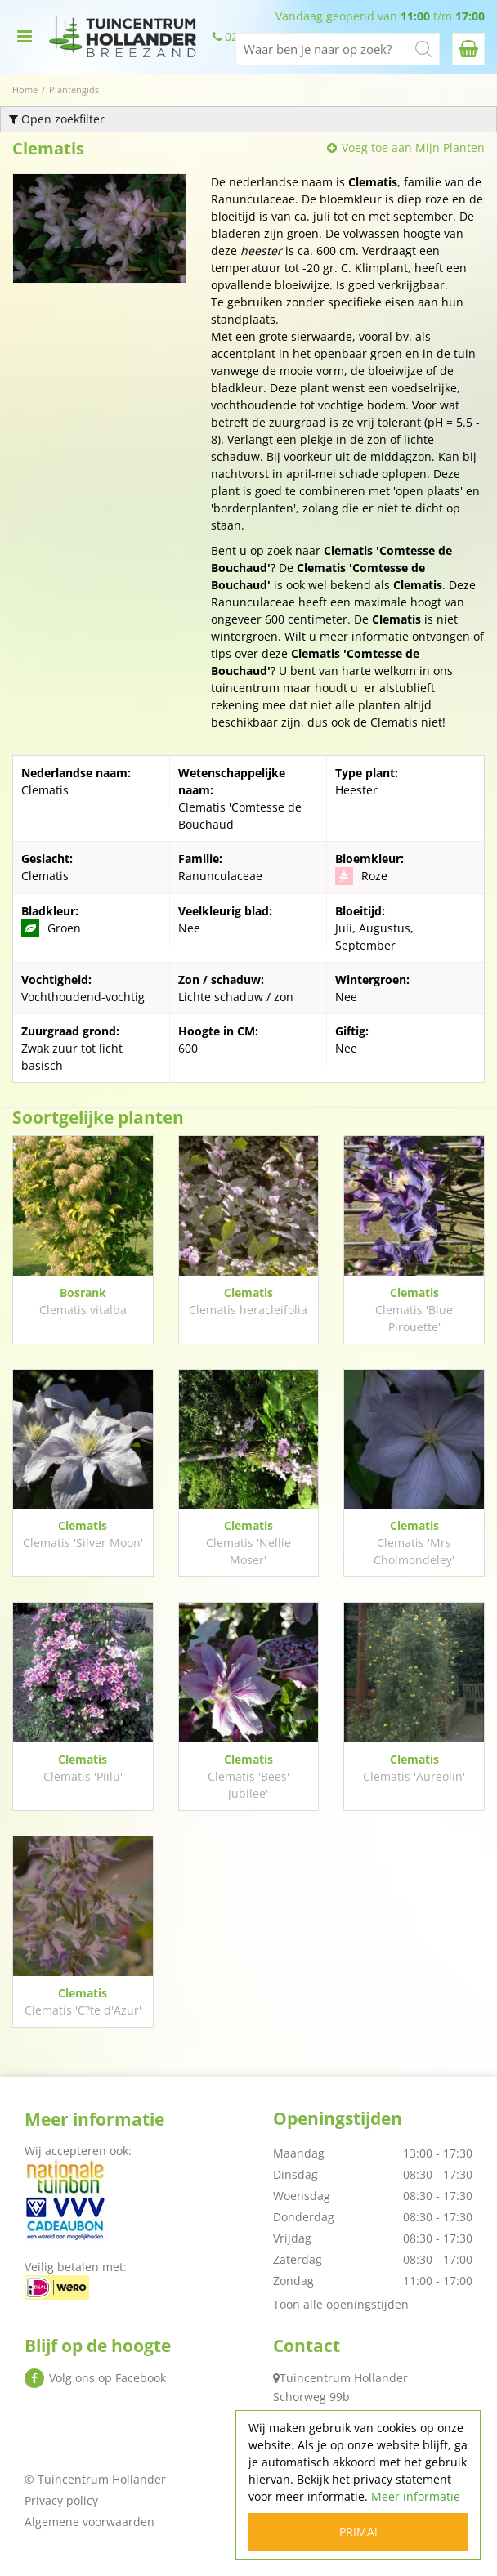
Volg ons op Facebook (107, 2378)
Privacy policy (61, 2500)
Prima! (358, 2531)
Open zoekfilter (57, 119)
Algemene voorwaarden (89, 2521)
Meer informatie (415, 2496)
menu (24, 37)
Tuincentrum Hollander (344, 2378)
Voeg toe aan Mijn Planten (413, 147)
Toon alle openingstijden (341, 2304)
